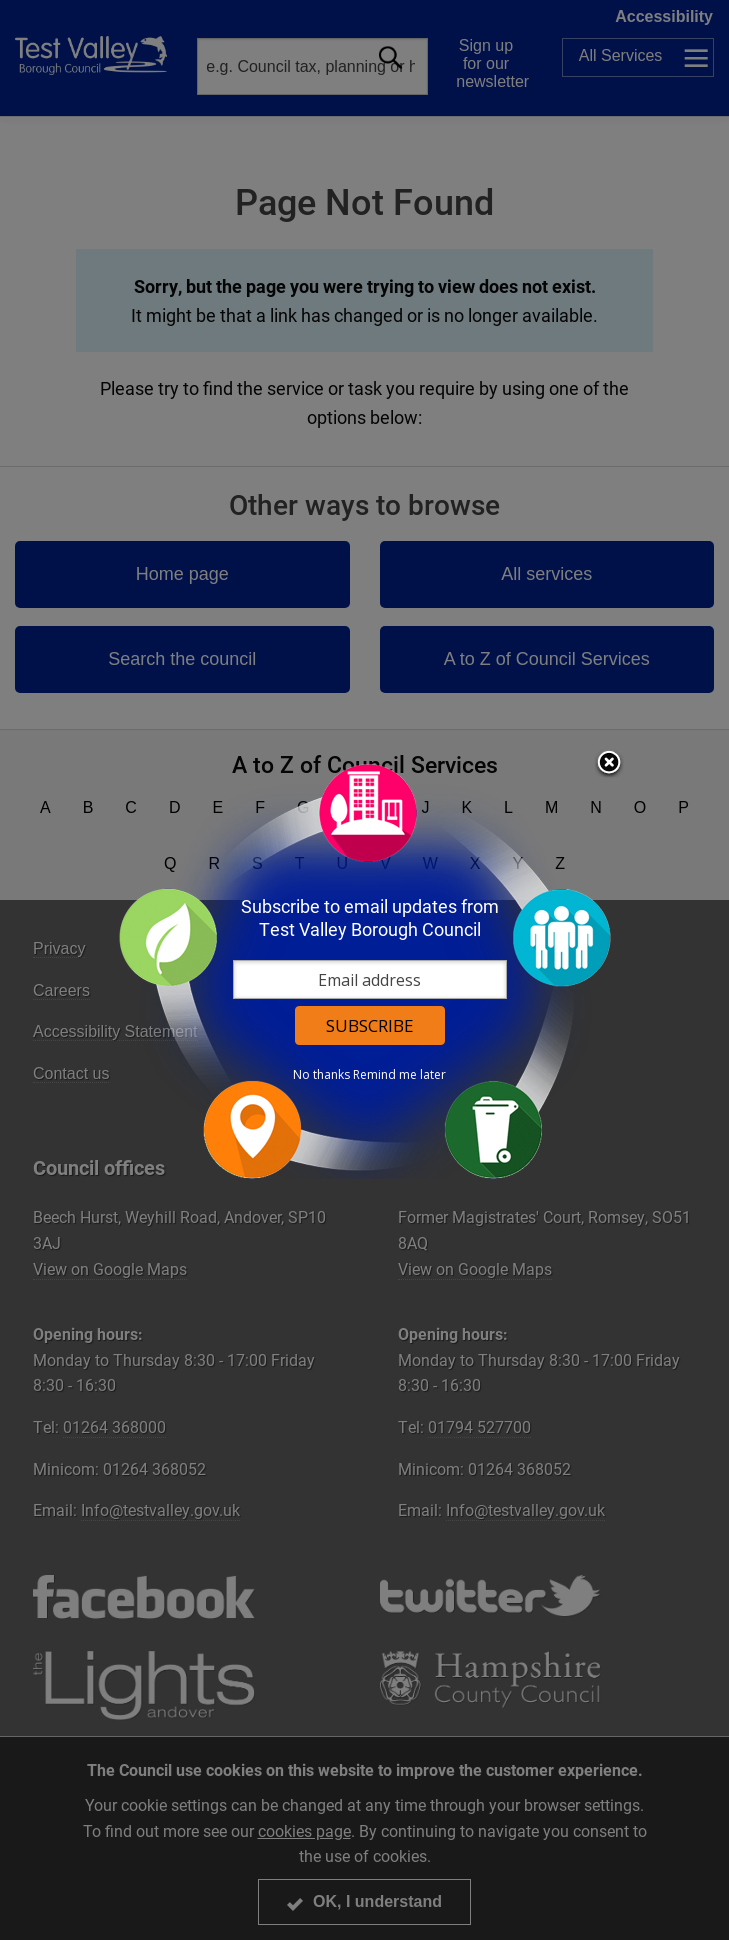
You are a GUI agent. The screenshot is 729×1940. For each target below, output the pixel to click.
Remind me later (399, 1075)
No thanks (321, 1075)
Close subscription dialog (609, 764)
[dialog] (365, 970)
